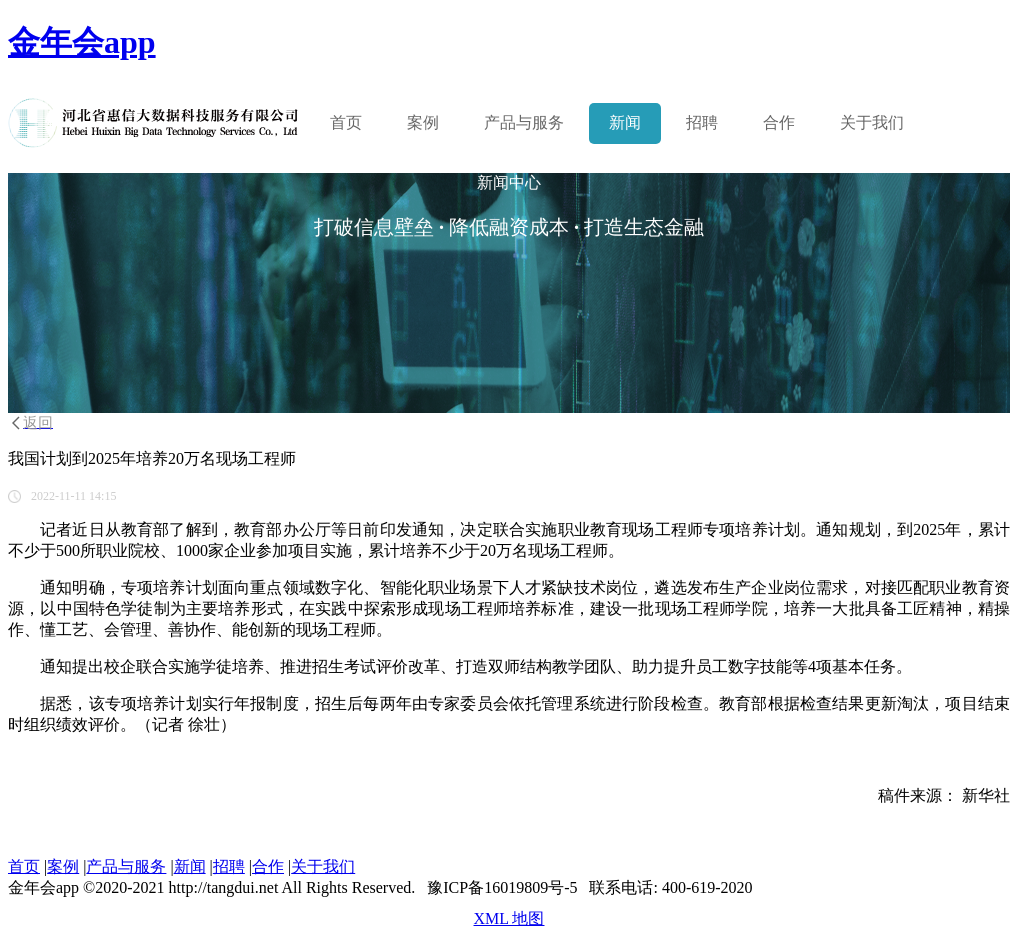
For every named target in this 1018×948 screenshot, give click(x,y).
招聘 (702, 122)
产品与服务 (126, 866)
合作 (779, 122)
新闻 (625, 122)
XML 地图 (509, 918)
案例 (423, 122)
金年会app (82, 42)
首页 (346, 122)
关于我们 (872, 122)
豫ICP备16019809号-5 (502, 887)
